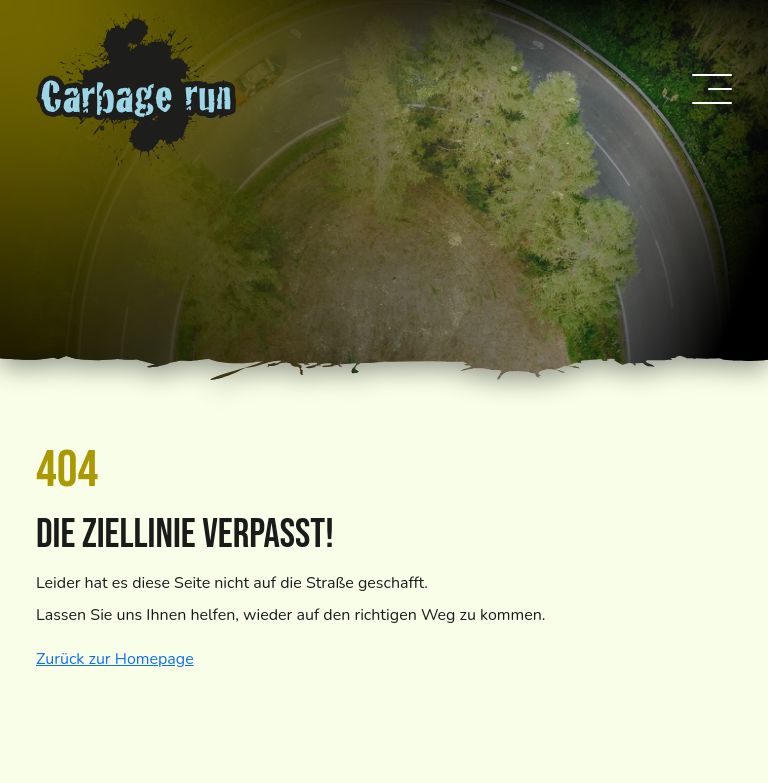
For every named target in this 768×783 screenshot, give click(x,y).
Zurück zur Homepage (115, 659)
